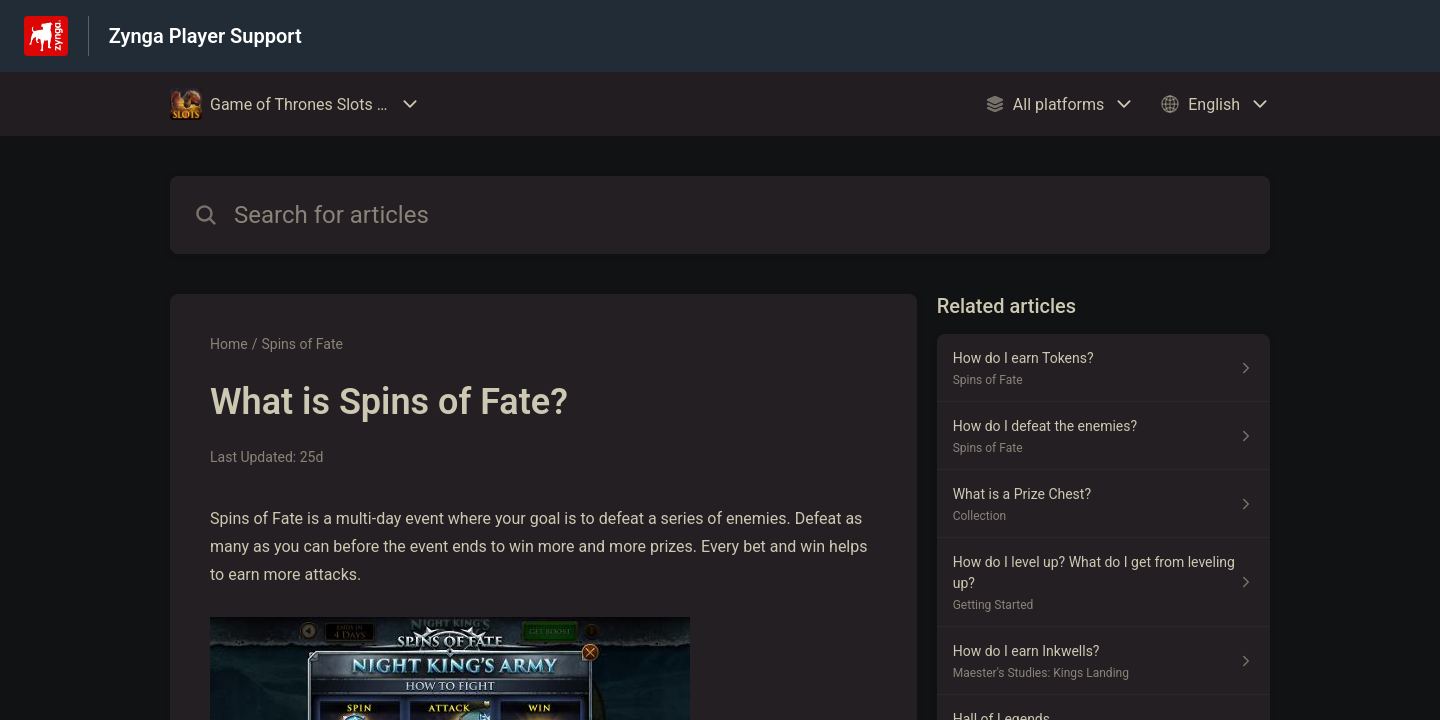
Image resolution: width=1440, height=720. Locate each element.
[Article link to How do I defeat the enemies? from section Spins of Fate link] (1103, 436)
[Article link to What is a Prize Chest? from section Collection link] (1103, 504)
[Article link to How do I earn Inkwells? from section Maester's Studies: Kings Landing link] (1103, 661)
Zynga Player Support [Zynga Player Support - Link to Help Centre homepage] (205, 36)
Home (229, 344)
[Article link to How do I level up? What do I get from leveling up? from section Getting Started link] (1103, 582)
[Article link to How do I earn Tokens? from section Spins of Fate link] (1103, 368)
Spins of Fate (301, 344)
